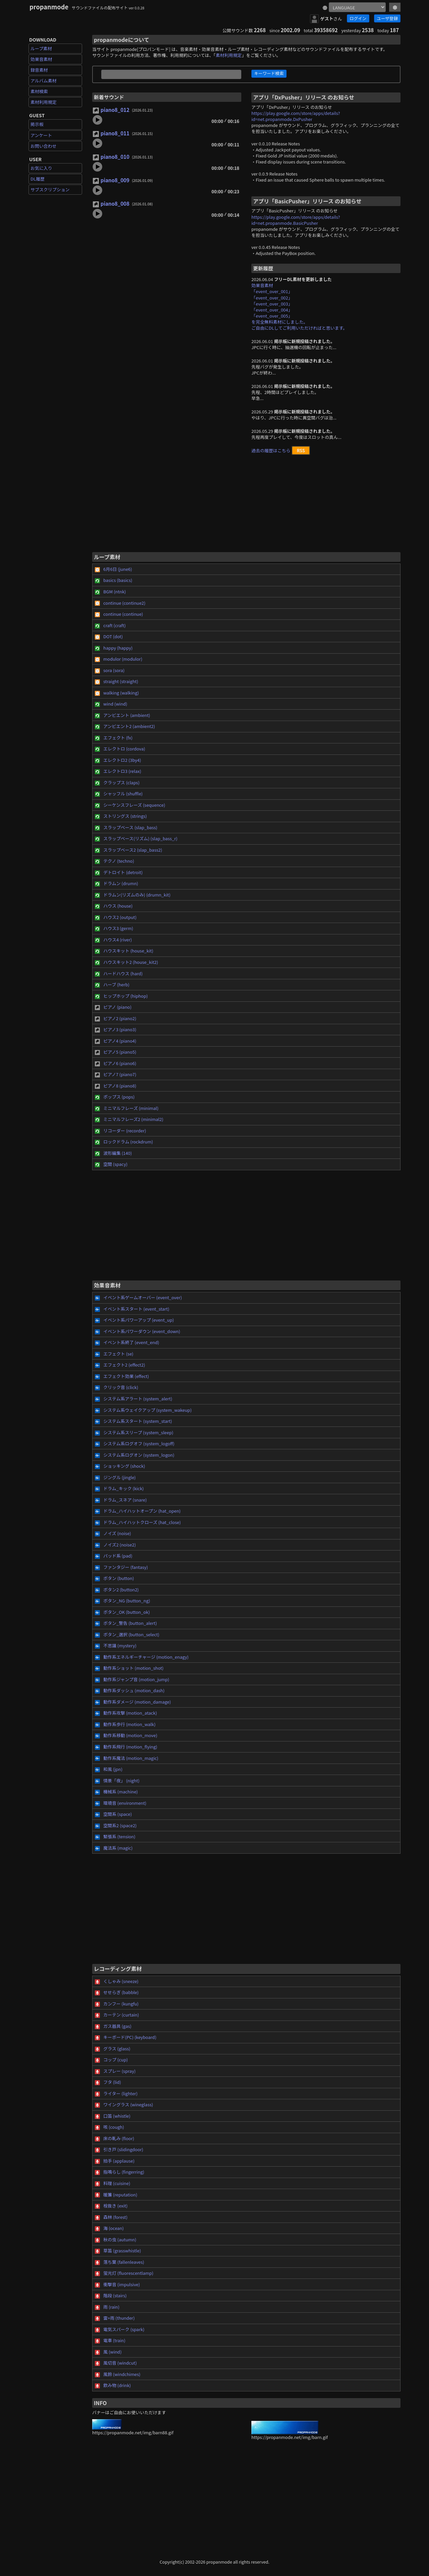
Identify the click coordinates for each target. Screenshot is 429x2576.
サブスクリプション (50, 189)
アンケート (41, 135)
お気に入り (41, 168)
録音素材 (39, 70)
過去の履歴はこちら (271, 450)
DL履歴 (37, 179)
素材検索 (39, 91)
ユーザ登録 (387, 18)
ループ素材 (41, 48)
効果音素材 (41, 59)
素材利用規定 (43, 102)
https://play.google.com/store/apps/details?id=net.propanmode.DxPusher (295, 116)
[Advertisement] (246, 506)
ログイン (358, 18)
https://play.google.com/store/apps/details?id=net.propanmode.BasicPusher (295, 220)
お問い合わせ (43, 146)
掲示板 (37, 124)
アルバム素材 (43, 80)
